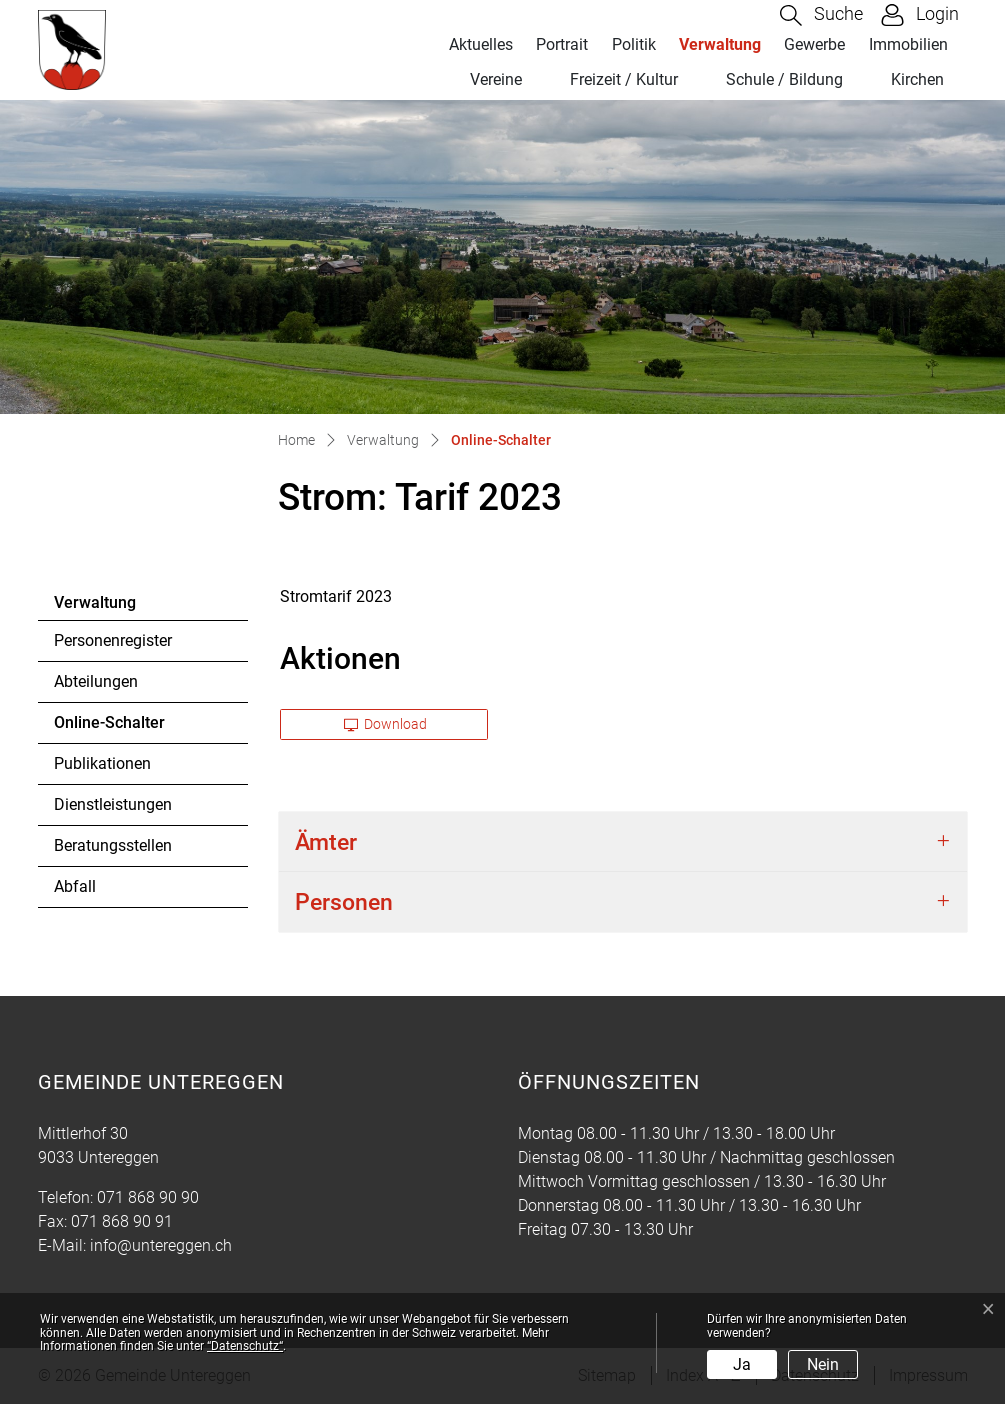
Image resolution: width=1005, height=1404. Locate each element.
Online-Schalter (109, 728)
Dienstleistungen (113, 804)
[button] (821, 15)
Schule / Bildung (784, 79)
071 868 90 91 (122, 1221)
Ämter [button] (326, 842)
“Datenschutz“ (245, 1346)
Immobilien (908, 44)
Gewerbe (814, 44)
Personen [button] (344, 902)
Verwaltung (720, 44)
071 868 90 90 (148, 1197)
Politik (634, 44)
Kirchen (917, 79)
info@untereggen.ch (161, 1245)
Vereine (496, 79)
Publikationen (102, 763)
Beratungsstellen (113, 845)
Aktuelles (481, 44)
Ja (742, 1364)
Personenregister (113, 640)
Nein (823, 1364)
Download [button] (386, 724)
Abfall (75, 886)
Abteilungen (96, 681)
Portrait (562, 44)
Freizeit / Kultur (624, 79)
